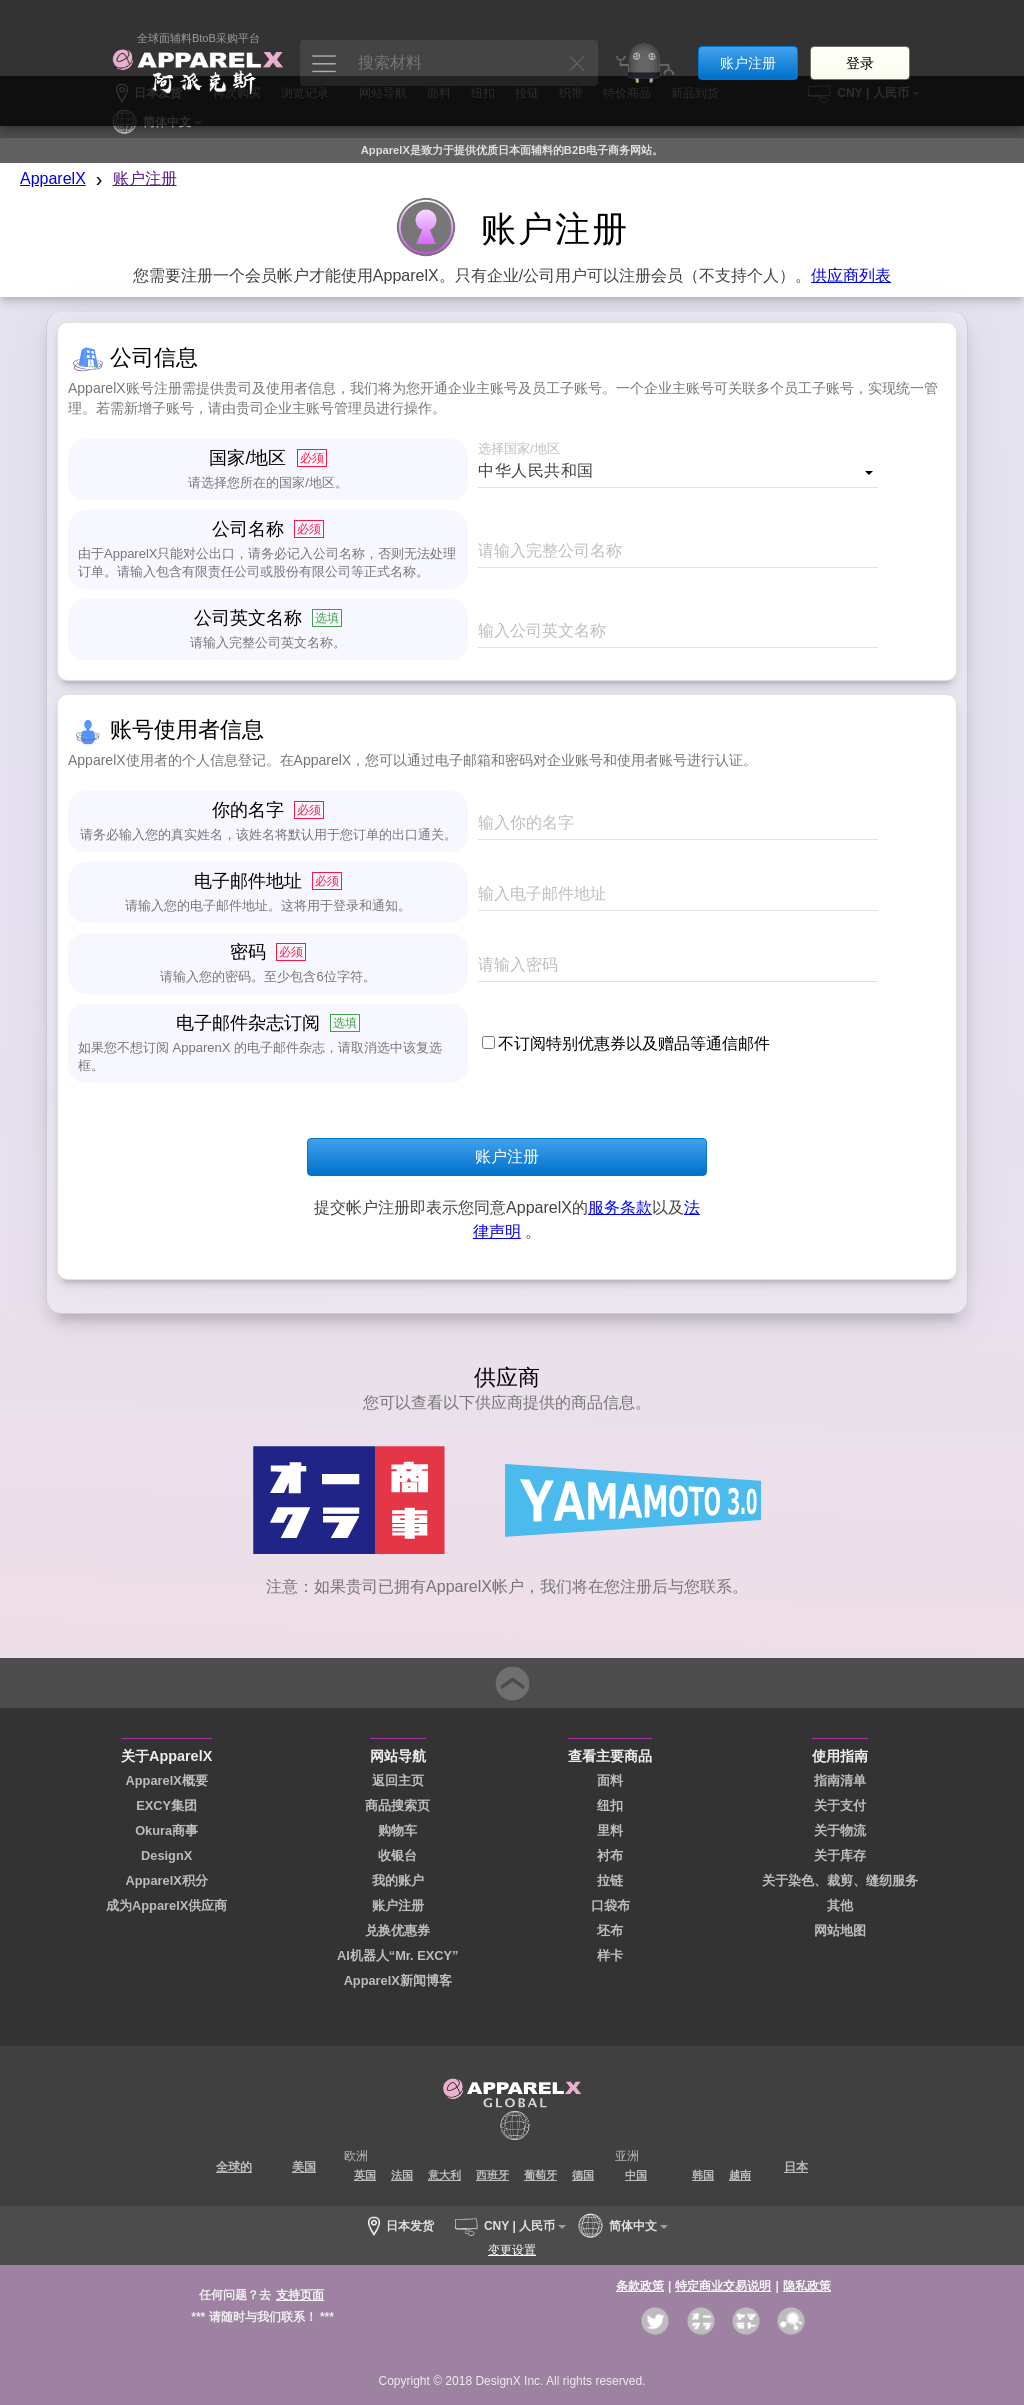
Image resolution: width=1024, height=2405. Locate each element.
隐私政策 (807, 2286)
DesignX (166, 1855)
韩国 (703, 2175)
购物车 (397, 1830)
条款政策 (640, 2286)
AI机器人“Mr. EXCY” (398, 1955)
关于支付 (840, 1805)
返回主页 (398, 1780)
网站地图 (840, 1930)
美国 (304, 2167)
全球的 (234, 2167)
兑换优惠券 (397, 1930)
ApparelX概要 (167, 1780)
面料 (610, 1780)
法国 (402, 2175)
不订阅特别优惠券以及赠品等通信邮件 (634, 1043)
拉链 (610, 1880)
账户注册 (748, 38)
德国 (583, 2175)
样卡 (610, 1955)
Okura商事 (166, 1830)
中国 (636, 2175)
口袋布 (610, 1905)
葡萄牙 (540, 2175)
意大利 (444, 2175)
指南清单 (840, 1780)
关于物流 (840, 1830)
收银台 (397, 1855)
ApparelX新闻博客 (398, 1980)
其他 (840, 1905)
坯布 (610, 1930)
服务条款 (620, 1207)
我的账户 (398, 1880)
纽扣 (610, 1805)
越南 (740, 2175)
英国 (365, 2175)
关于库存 (840, 1855)
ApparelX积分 (167, 1880)
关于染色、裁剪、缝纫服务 (840, 1880)
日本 (796, 2167)
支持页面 (300, 2295)
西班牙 (492, 2175)
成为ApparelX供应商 (166, 1905)
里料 (610, 1830)
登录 (860, 38)
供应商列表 (851, 275)
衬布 (610, 1855)
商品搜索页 (397, 1805)
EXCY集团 (166, 1805)
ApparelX (53, 178)
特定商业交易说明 (723, 2286)
